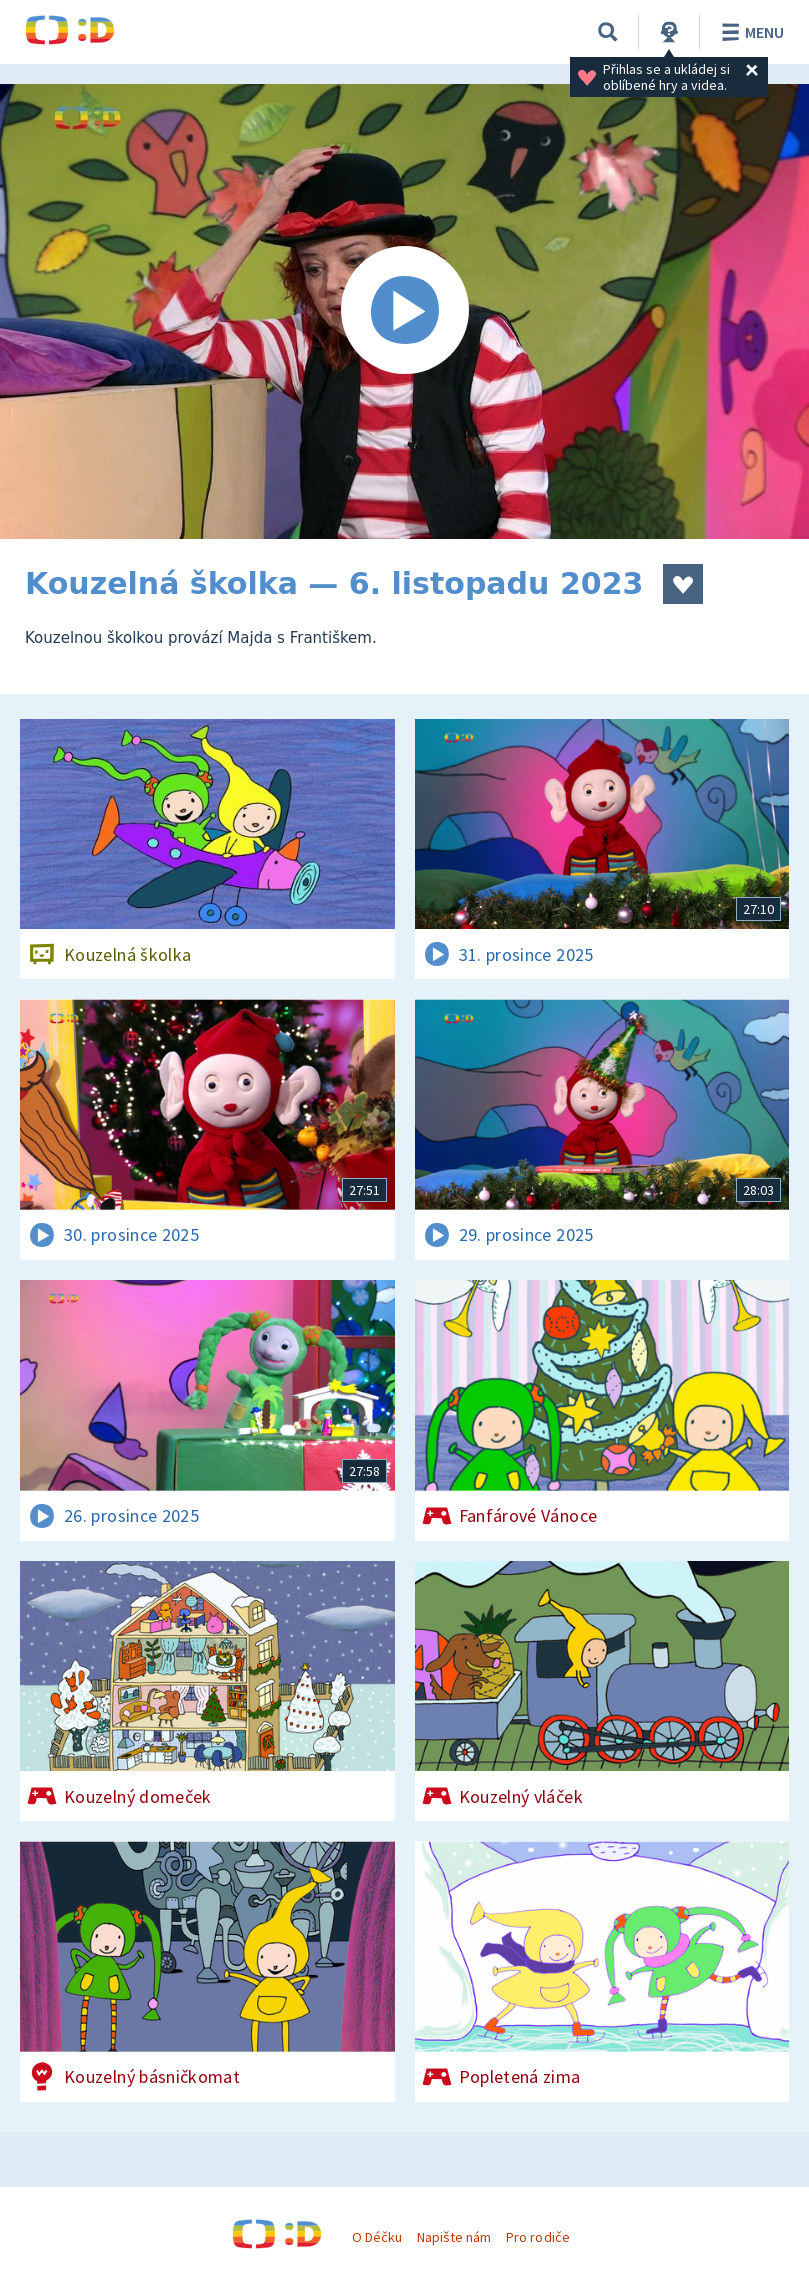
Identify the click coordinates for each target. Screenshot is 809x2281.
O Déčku (377, 2237)
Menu (749, 32)
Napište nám (454, 2237)
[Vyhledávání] (608, 32)
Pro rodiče (537, 2237)
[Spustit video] (404, 311)
